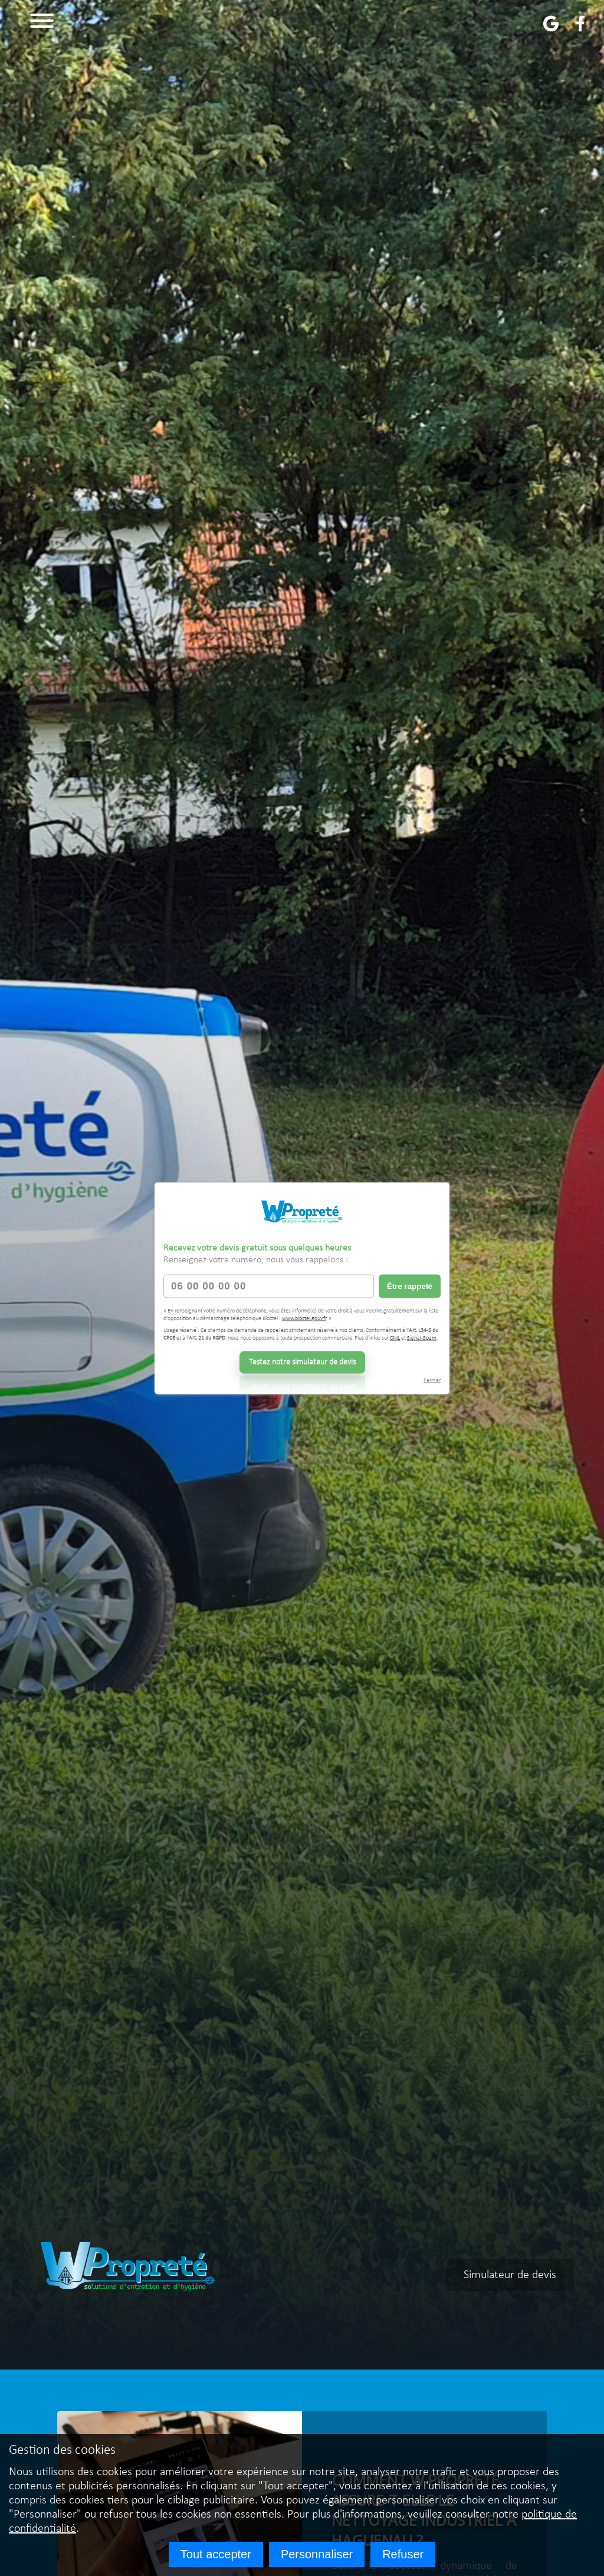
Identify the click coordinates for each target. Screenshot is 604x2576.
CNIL (395, 1338)
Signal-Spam (421, 1338)
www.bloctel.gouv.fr (304, 1318)
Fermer (432, 1380)
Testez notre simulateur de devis (302, 1361)
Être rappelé (409, 1286)
